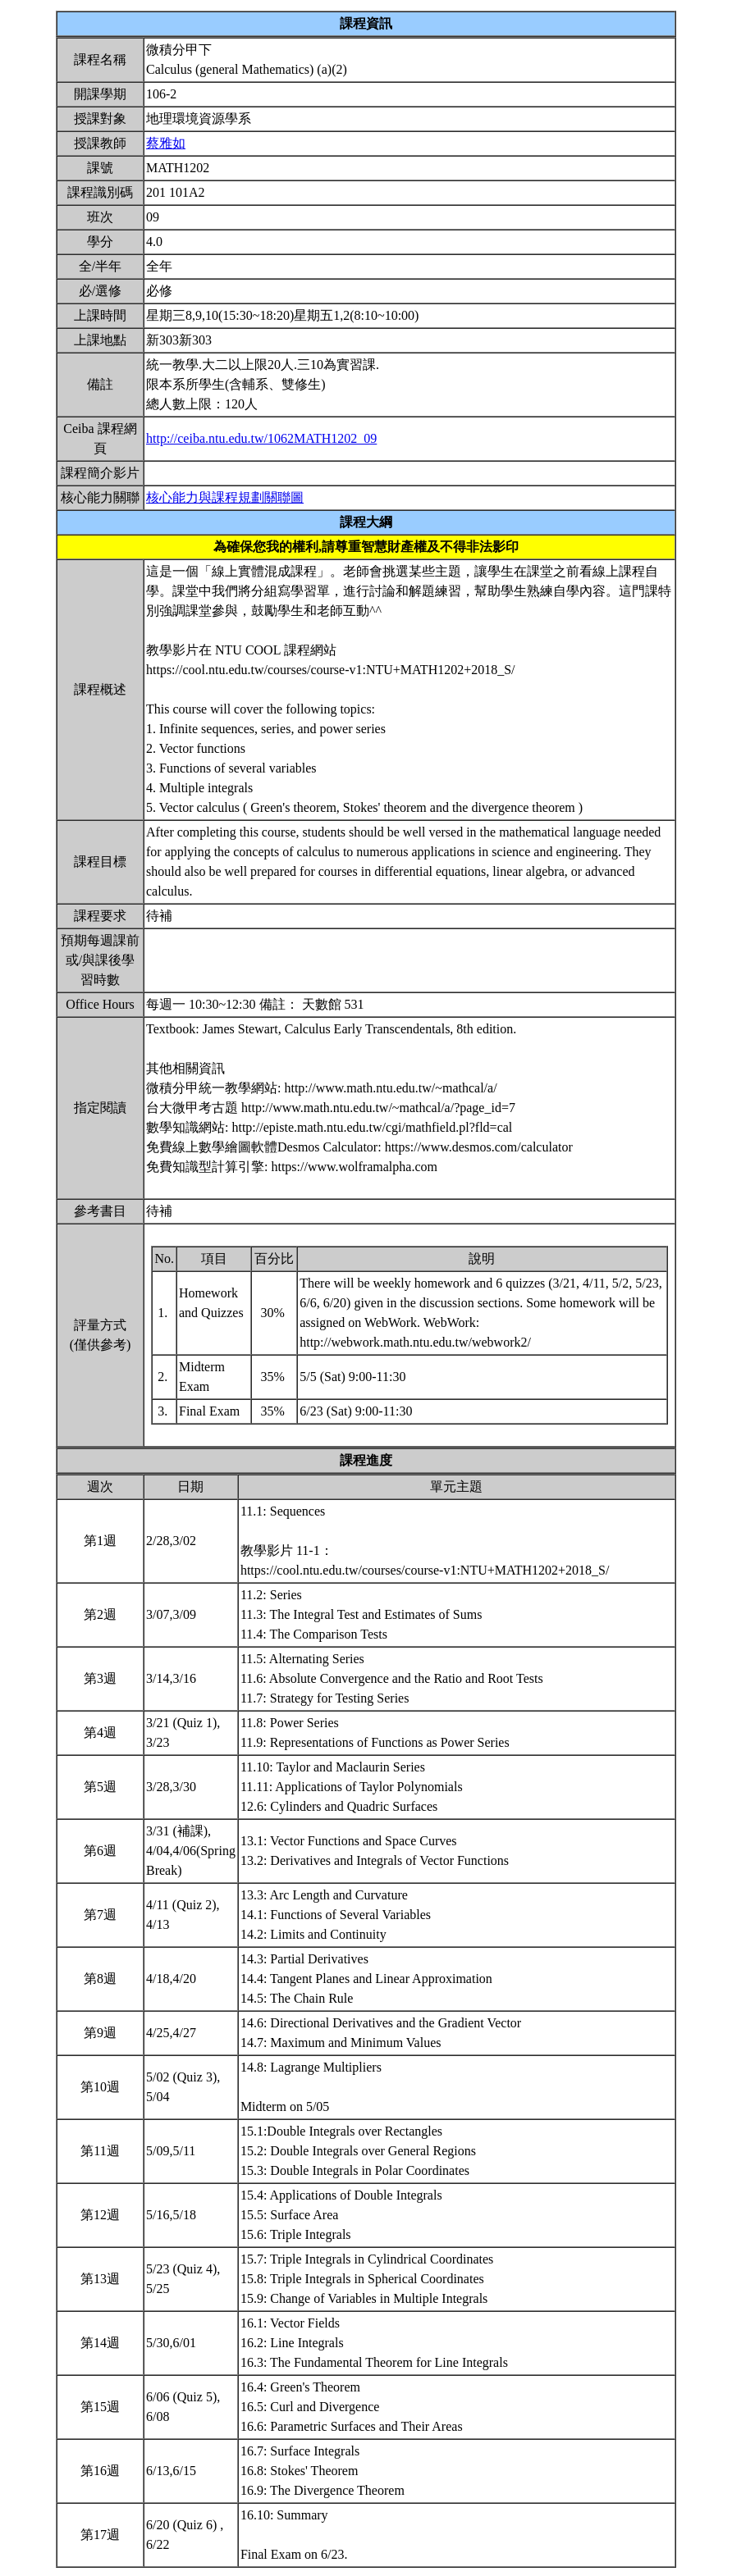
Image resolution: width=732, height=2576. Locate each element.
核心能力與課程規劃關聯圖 (225, 497)
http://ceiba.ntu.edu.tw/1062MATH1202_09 (261, 438)
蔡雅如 (165, 143)
